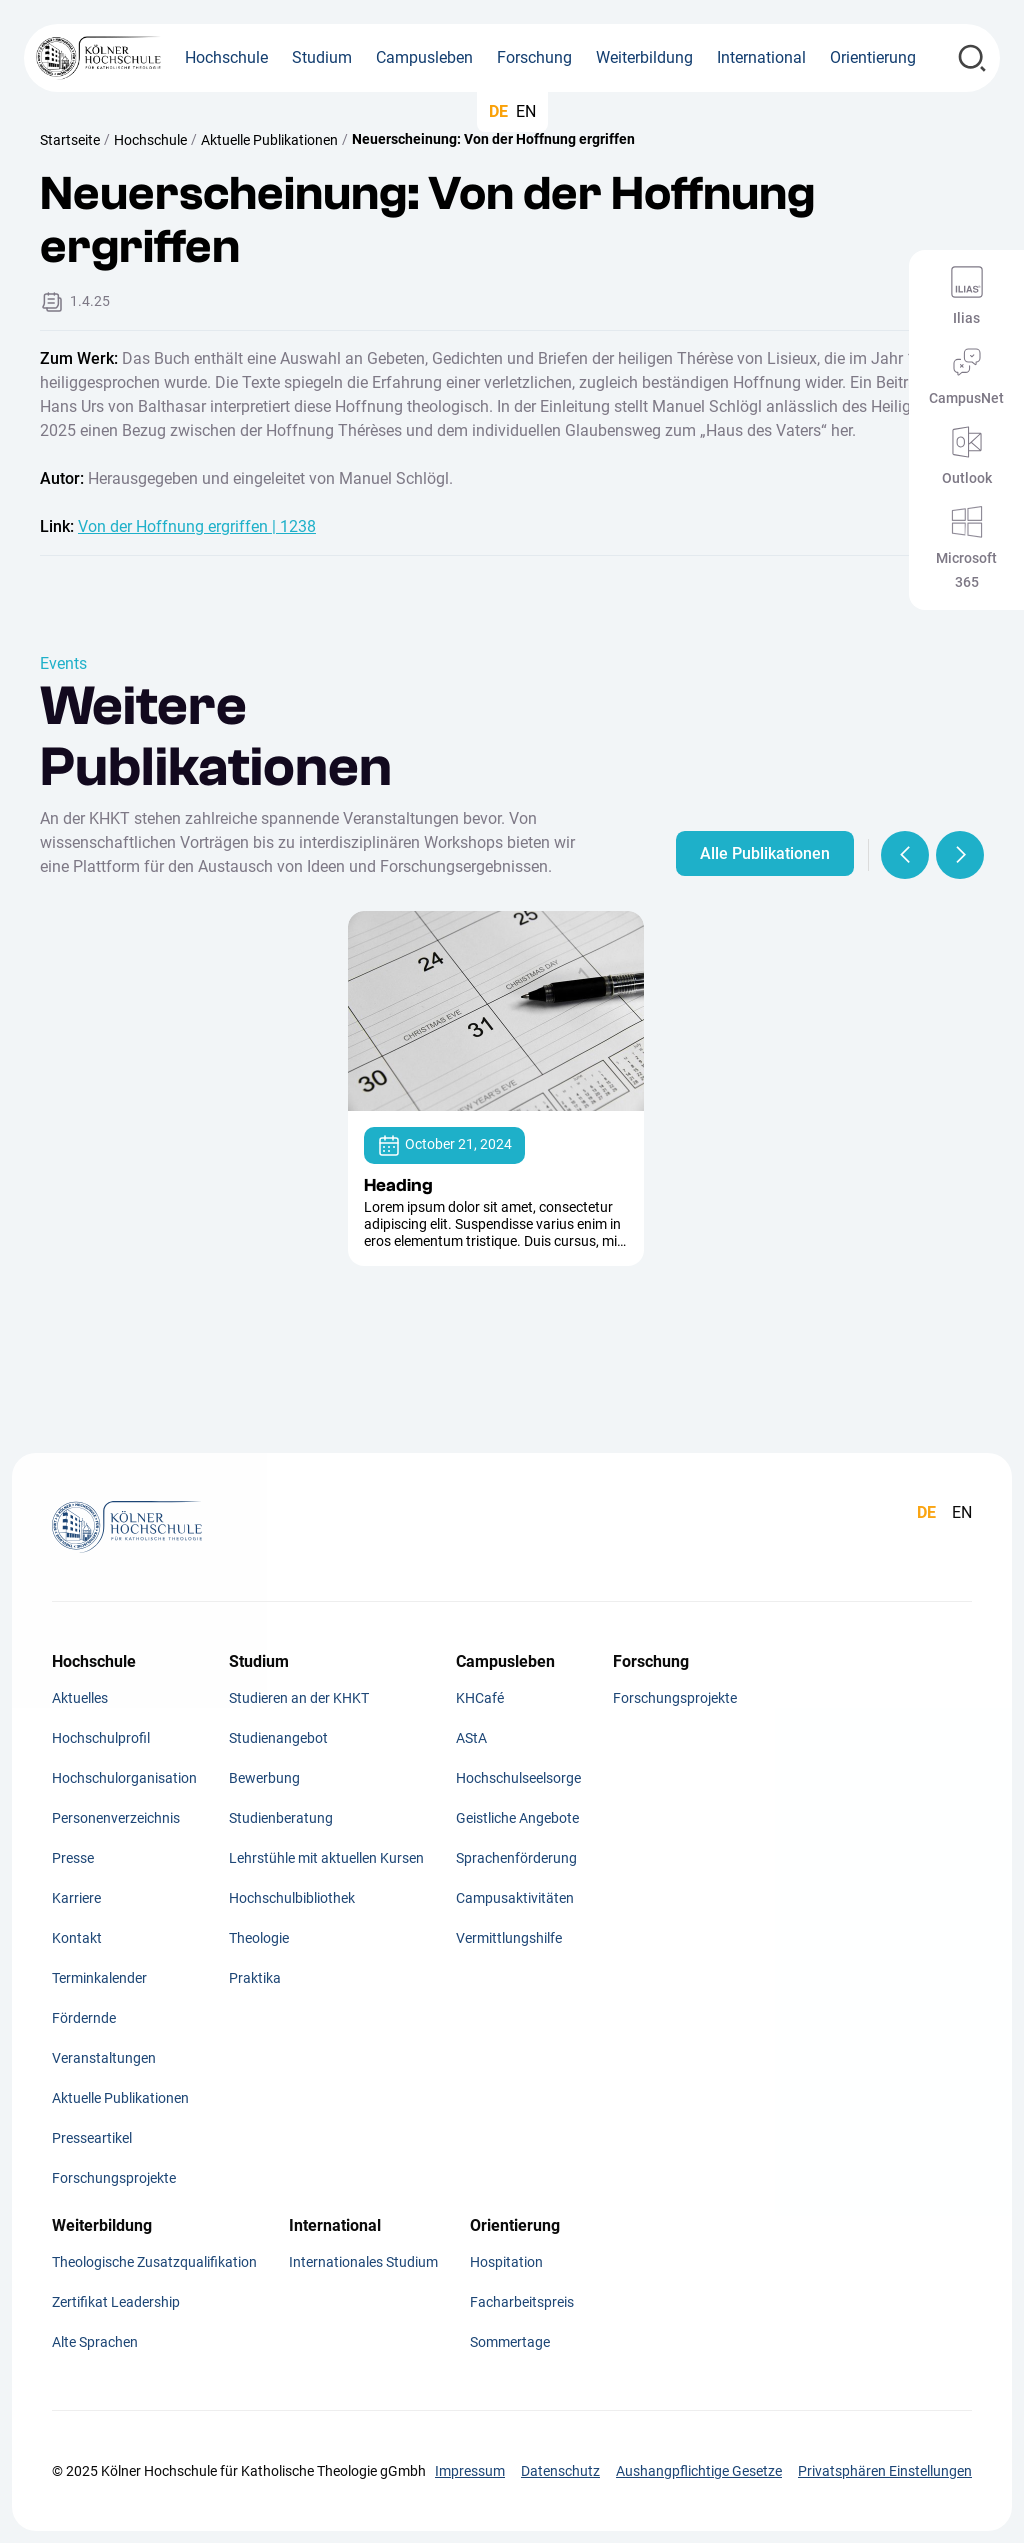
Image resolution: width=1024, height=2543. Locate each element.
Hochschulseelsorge (518, 1778)
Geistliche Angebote (517, 1818)
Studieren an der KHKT (299, 1698)
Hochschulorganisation (124, 1778)
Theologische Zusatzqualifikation (154, 2262)
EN (526, 111)
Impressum (470, 2471)
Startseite (70, 140)
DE (498, 111)
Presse (73, 1858)
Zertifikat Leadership (116, 2302)
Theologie (259, 1938)
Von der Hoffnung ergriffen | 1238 (197, 526)
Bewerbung (264, 1778)
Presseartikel (92, 2138)
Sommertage (510, 2342)
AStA (471, 1738)
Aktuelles (80, 1698)
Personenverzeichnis (116, 1818)
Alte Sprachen (95, 2342)
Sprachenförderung (516, 1858)
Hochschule (150, 140)
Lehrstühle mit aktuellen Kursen (326, 1858)
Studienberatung (281, 1818)
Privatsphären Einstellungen (885, 2471)
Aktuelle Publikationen (269, 140)
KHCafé (480, 1698)
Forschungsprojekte (114, 2178)
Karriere (76, 1898)
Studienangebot (278, 1738)
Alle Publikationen (765, 853)
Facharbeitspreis (522, 2302)
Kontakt (77, 1938)
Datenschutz (560, 2471)
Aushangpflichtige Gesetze (699, 2471)
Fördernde (84, 2018)
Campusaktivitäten (515, 1898)
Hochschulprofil (101, 1738)
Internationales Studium (363, 2262)
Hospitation (506, 2262)
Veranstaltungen (104, 2058)
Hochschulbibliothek (292, 1898)
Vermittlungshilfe (509, 1938)
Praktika (255, 1978)
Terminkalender (99, 1978)
